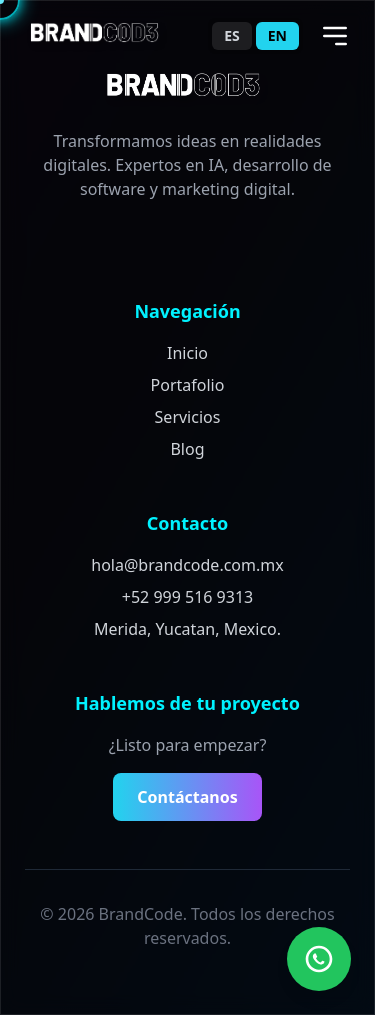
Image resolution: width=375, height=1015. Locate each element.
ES (232, 35)
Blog (187, 449)
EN (277, 35)
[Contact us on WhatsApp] (319, 959)
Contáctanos (187, 797)
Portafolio (188, 385)
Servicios (188, 417)
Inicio (187, 353)
